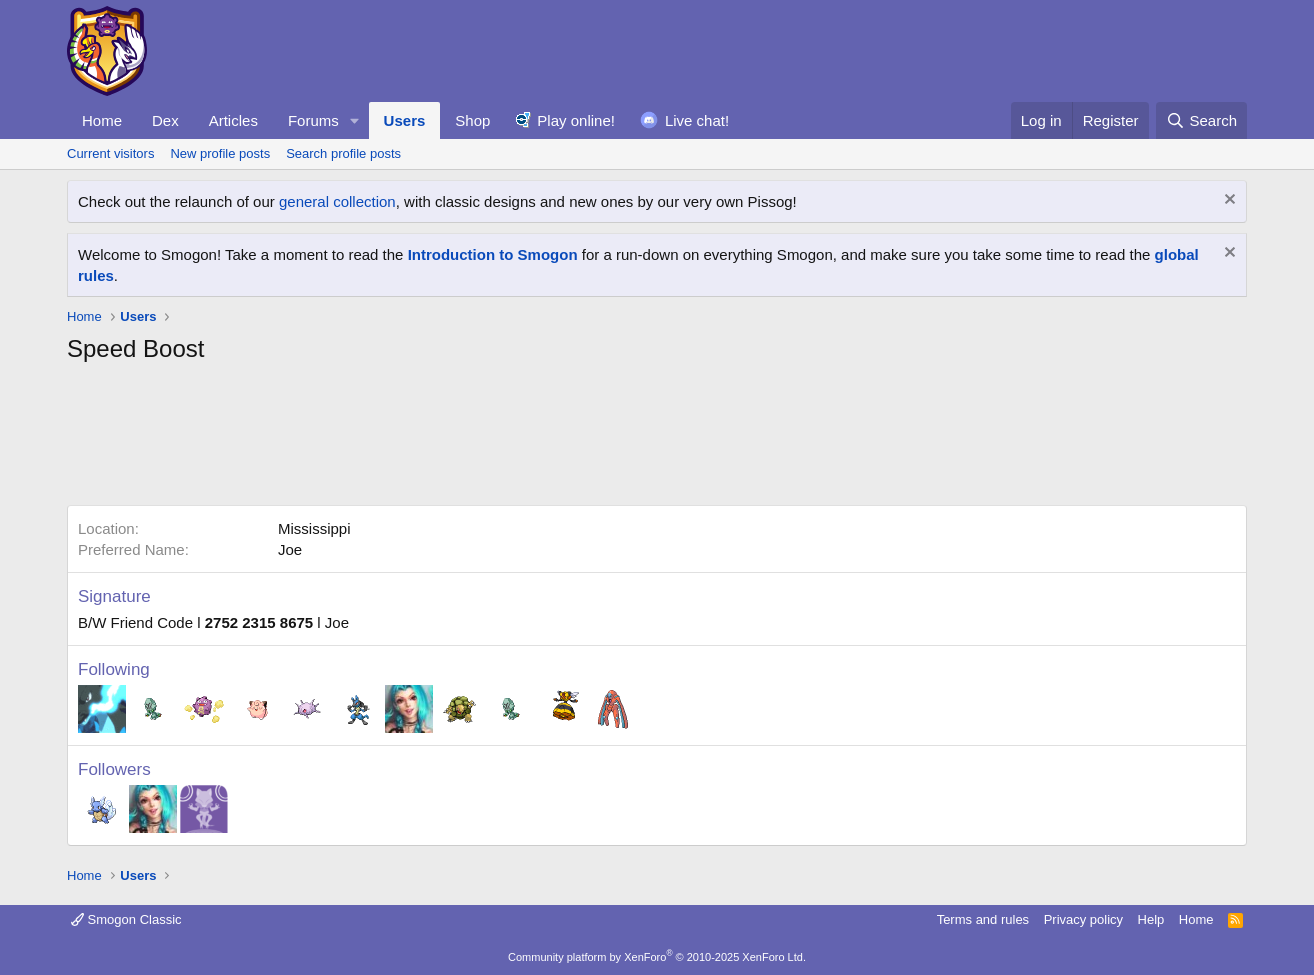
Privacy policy (1083, 919)
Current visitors (110, 153)
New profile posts (220, 153)
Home (102, 120)
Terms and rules (983, 919)
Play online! (576, 120)
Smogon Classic (126, 919)
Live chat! (697, 120)
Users (405, 120)
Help (1151, 919)
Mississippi (314, 528)
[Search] (1201, 120)
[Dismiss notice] (1227, 201)
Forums (313, 120)
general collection (337, 201)
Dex (165, 120)
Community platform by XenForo (657, 957)
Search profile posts (343, 153)
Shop (472, 120)
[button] (355, 120)
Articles (233, 120)
